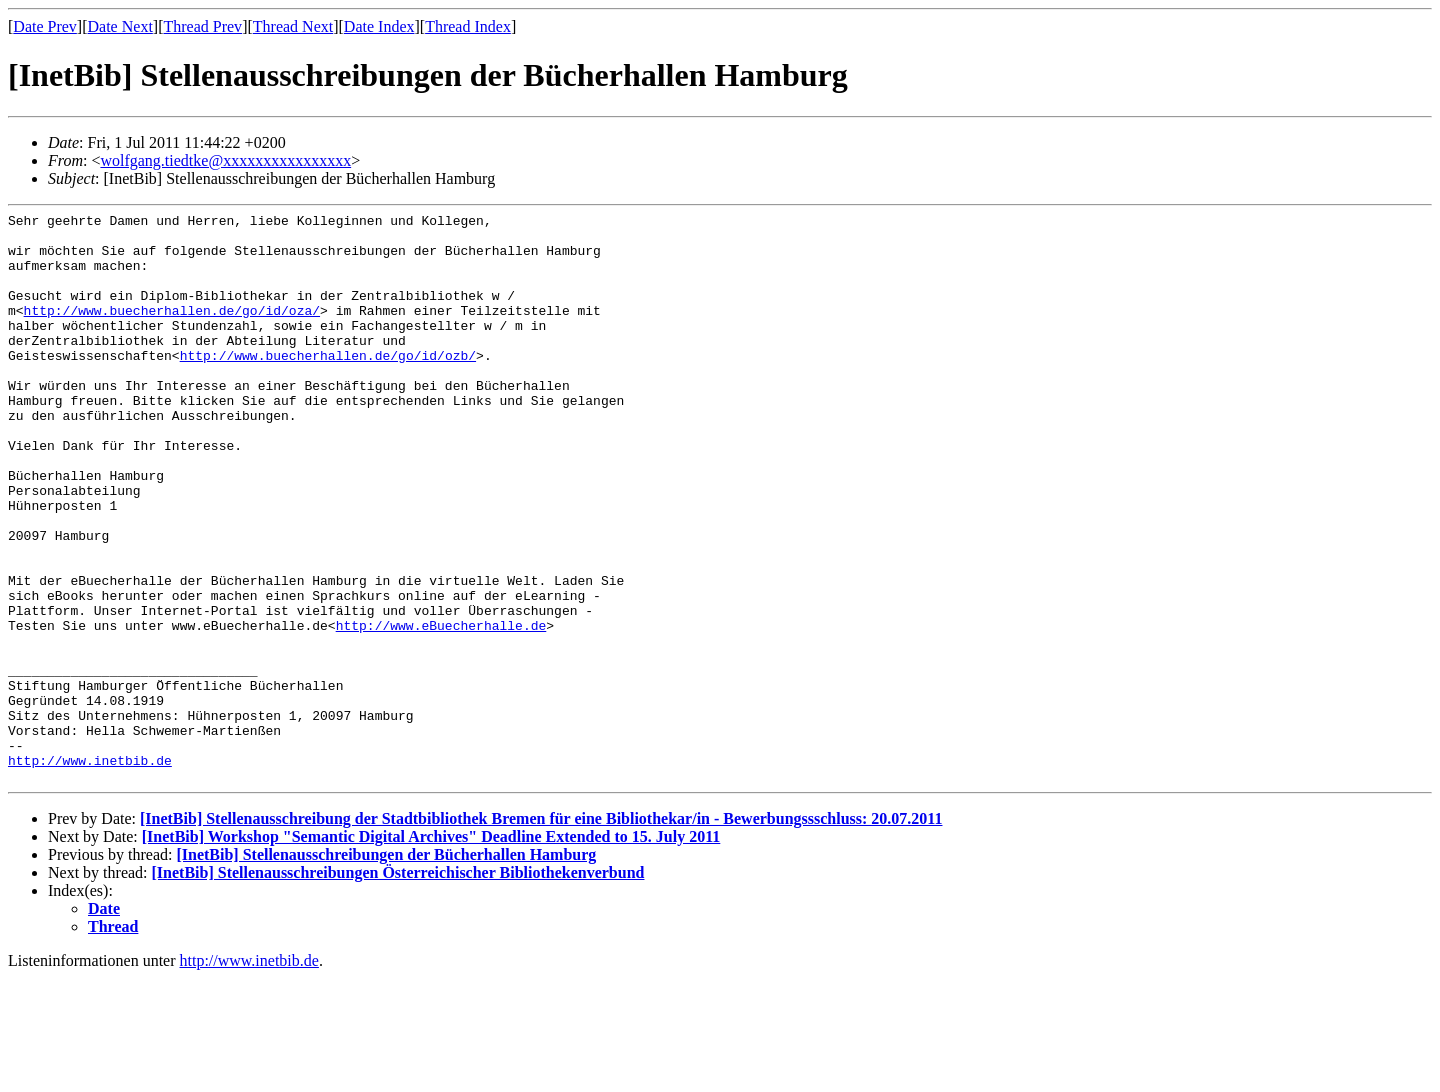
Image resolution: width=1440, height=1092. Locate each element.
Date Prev (45, 26)
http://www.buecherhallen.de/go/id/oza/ (172, 331)
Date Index (379, 26)
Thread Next (293, 26)
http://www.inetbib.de (90, 871)
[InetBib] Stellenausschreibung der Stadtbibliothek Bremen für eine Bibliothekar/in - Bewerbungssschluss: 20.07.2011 (541, 932)
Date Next (120, 26)
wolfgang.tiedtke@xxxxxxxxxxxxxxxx (225, 160)
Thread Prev (202, 26)
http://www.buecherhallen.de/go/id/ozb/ (328, 385)
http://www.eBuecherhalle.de (441, 709)
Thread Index (468, 26)
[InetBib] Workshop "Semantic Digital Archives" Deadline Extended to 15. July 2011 (431, 950)
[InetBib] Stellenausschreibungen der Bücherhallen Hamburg (386, 968)
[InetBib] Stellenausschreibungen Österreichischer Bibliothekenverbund (398, 986)
